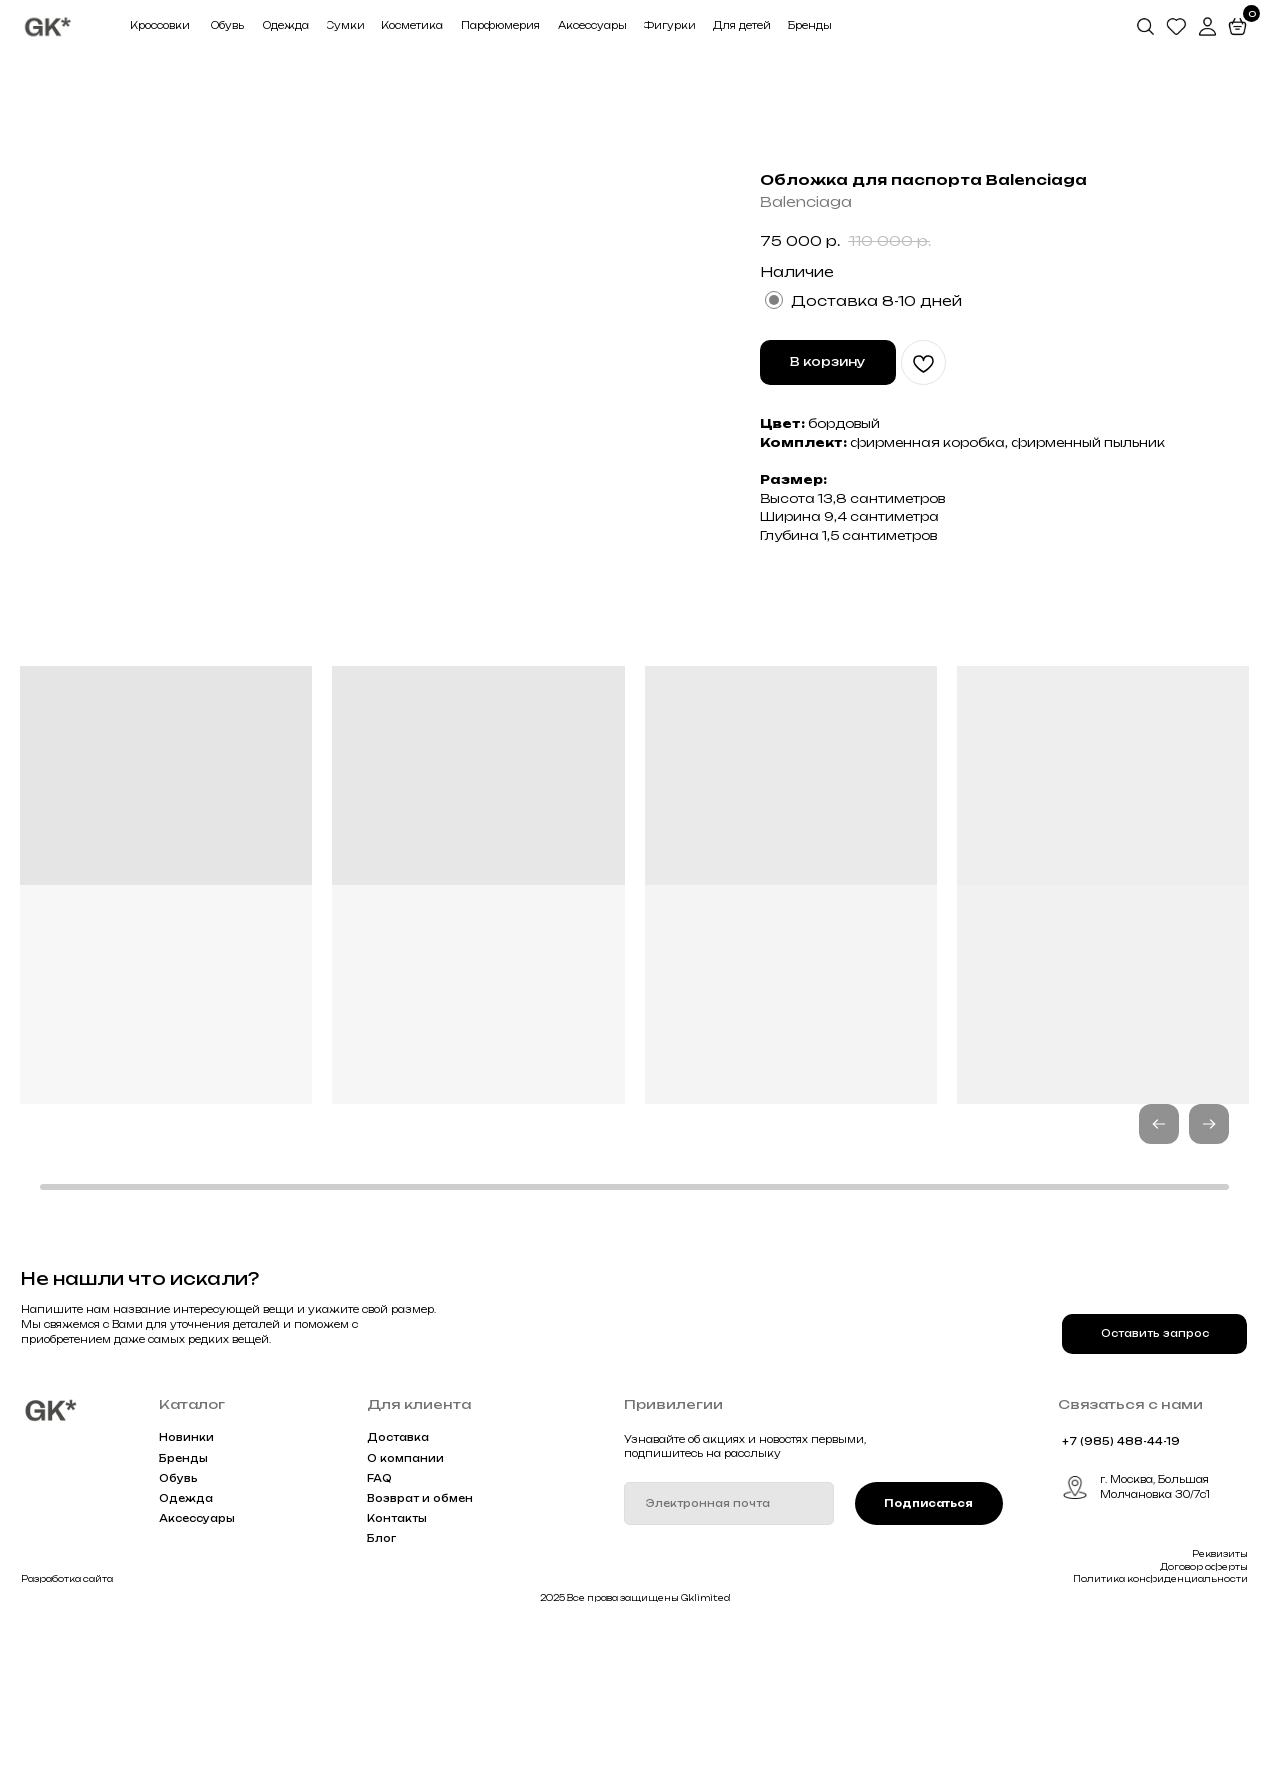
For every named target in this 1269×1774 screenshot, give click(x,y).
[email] (728, 1656)
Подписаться (928, 1655)
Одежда (186, 1650)
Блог (381, 1690)
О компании (405, 1610)
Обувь (178, 1630)
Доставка (398, 1590)
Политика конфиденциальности (1160, 1732)
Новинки (186, 1590)
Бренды (183, 1610)
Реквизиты (1220, 1706)
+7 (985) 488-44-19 (1121, 1593)
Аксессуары (197, 1670)
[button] (1209, 1276)
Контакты (397, 1670)
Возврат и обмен (420, 1650)
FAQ (379, 1630)
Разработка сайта (67, 1732)
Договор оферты (1204, 1719)
